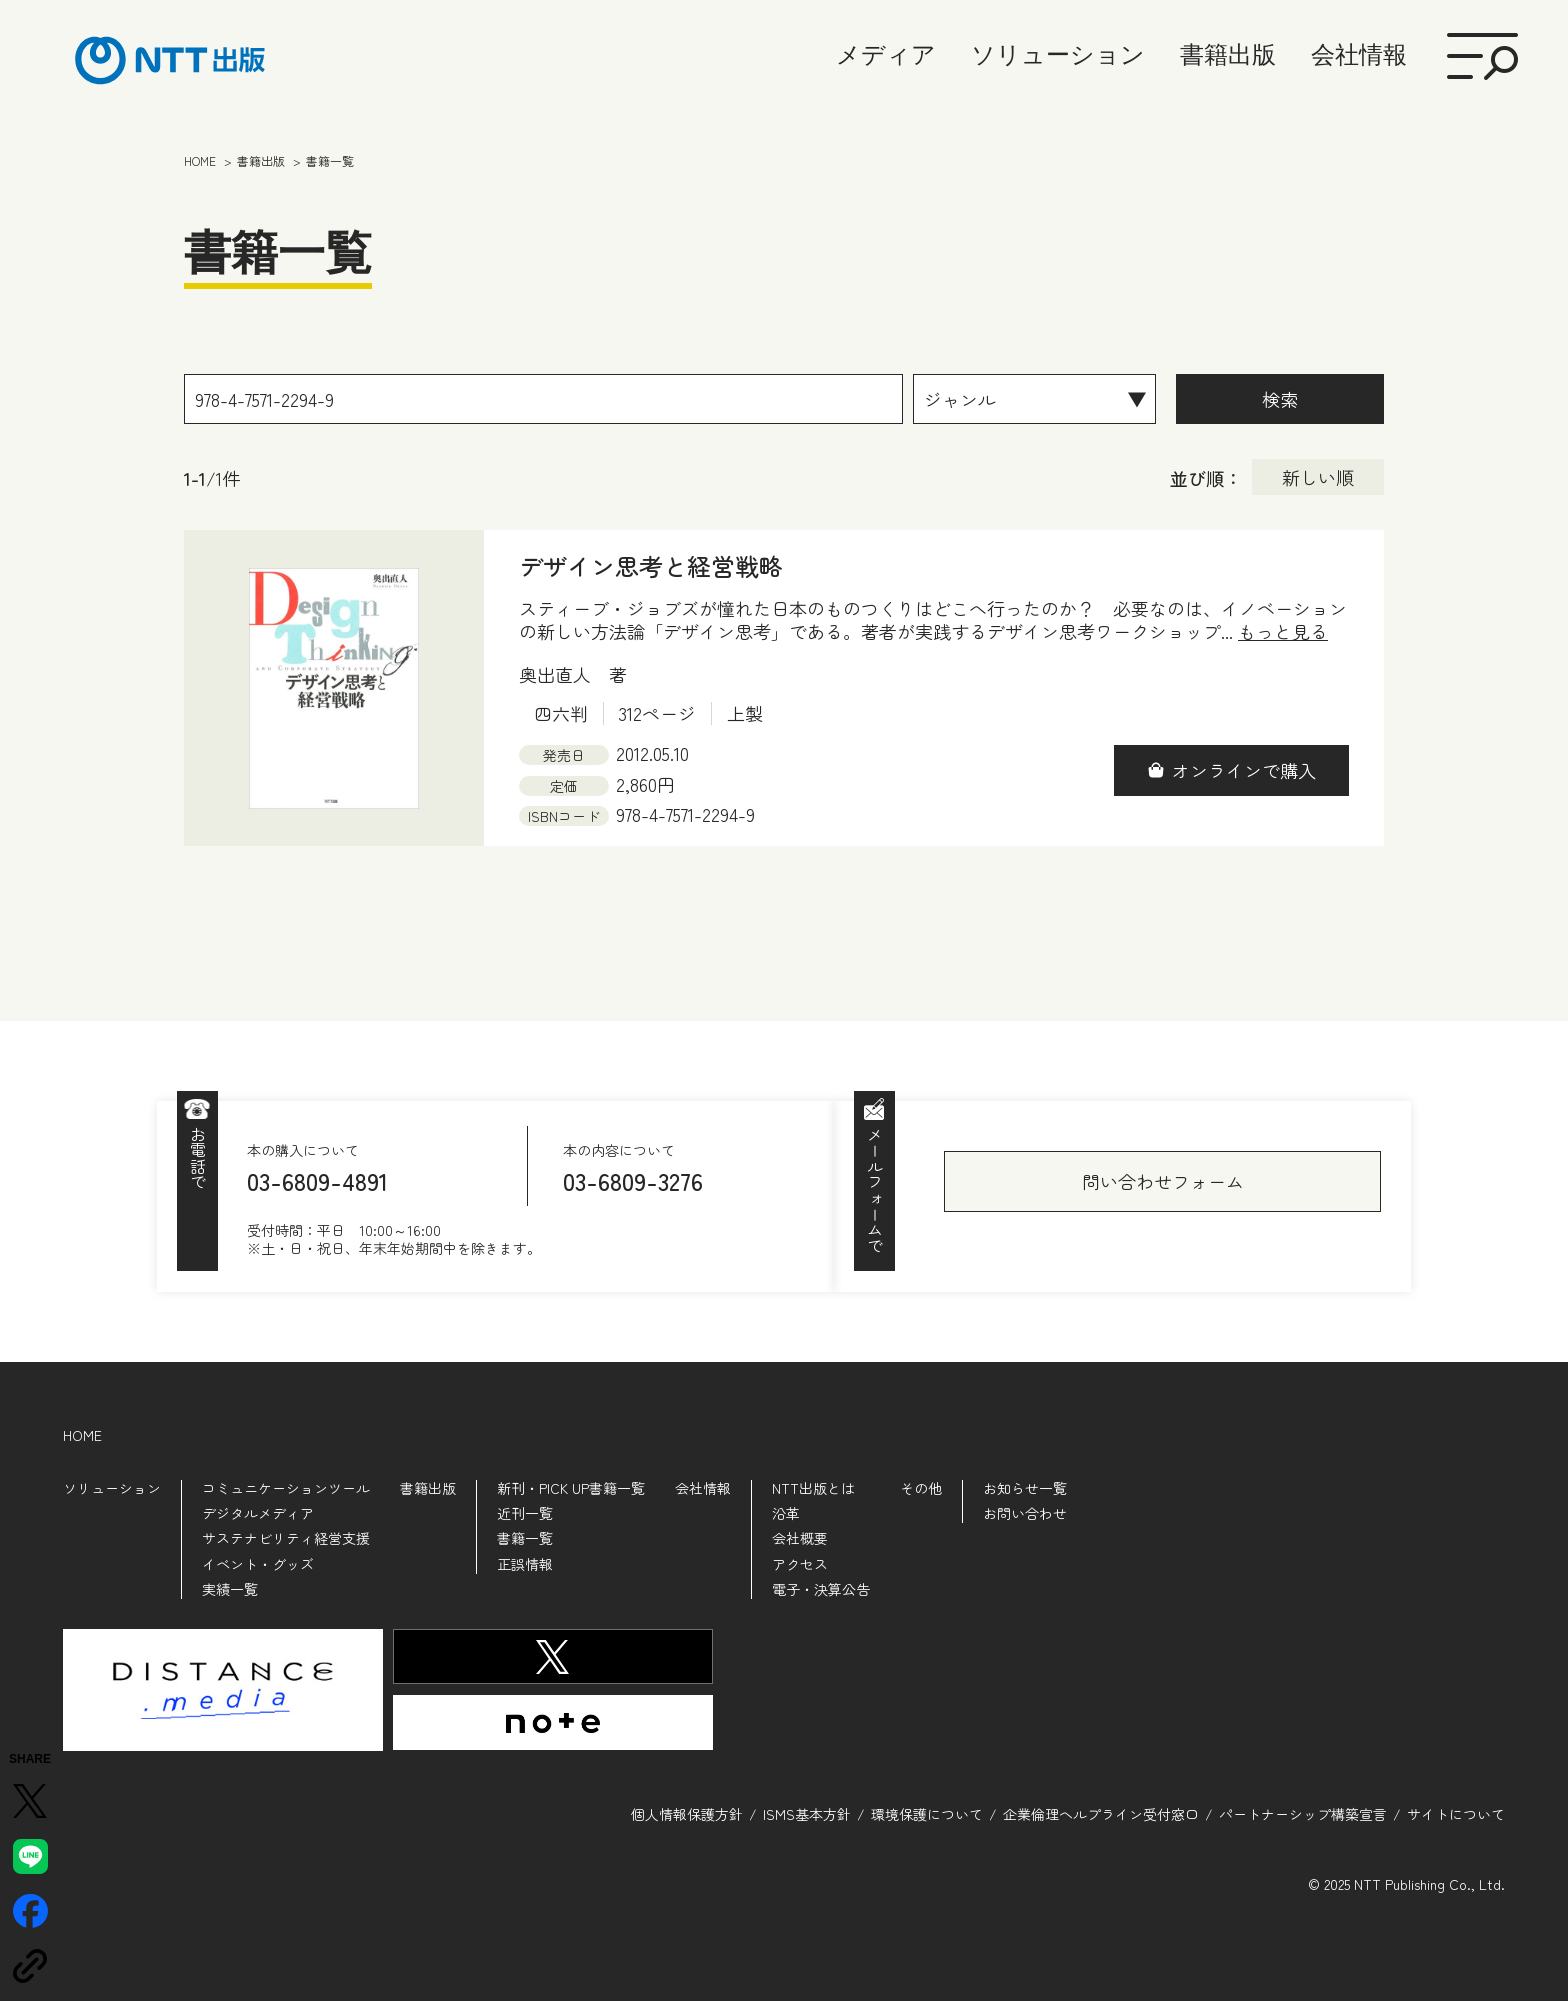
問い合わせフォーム (1163, 1181)
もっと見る (1283, 631)
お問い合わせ (1025, 1513)
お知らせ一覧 (1025, 1488)
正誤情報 (525, 1564)
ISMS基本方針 (807, 1814)
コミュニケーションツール (286, 1488)
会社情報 (1359, 54)
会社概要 (800, 1538)
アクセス (800, 1564)
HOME (82, 1435)
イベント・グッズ (258, 1564)
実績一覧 (230, 1589)
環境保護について (927, 1814)
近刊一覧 (525, 1513)
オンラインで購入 (1244, 770)
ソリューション (1058, 54)
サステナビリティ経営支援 (286, 1538)
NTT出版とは (813, 1488)
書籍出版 (1228, 54)
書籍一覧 (525, 1538)
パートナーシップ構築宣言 (1303, 1814)
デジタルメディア (258, 1513)
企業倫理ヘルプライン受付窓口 (1101, 1814)
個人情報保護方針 (687, 1814)
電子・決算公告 (821, 1589)
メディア (886, 54)
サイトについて (1456, 1814)
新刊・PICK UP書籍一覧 (571, 1488)
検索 (1280, 399)
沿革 (786, 1513)
